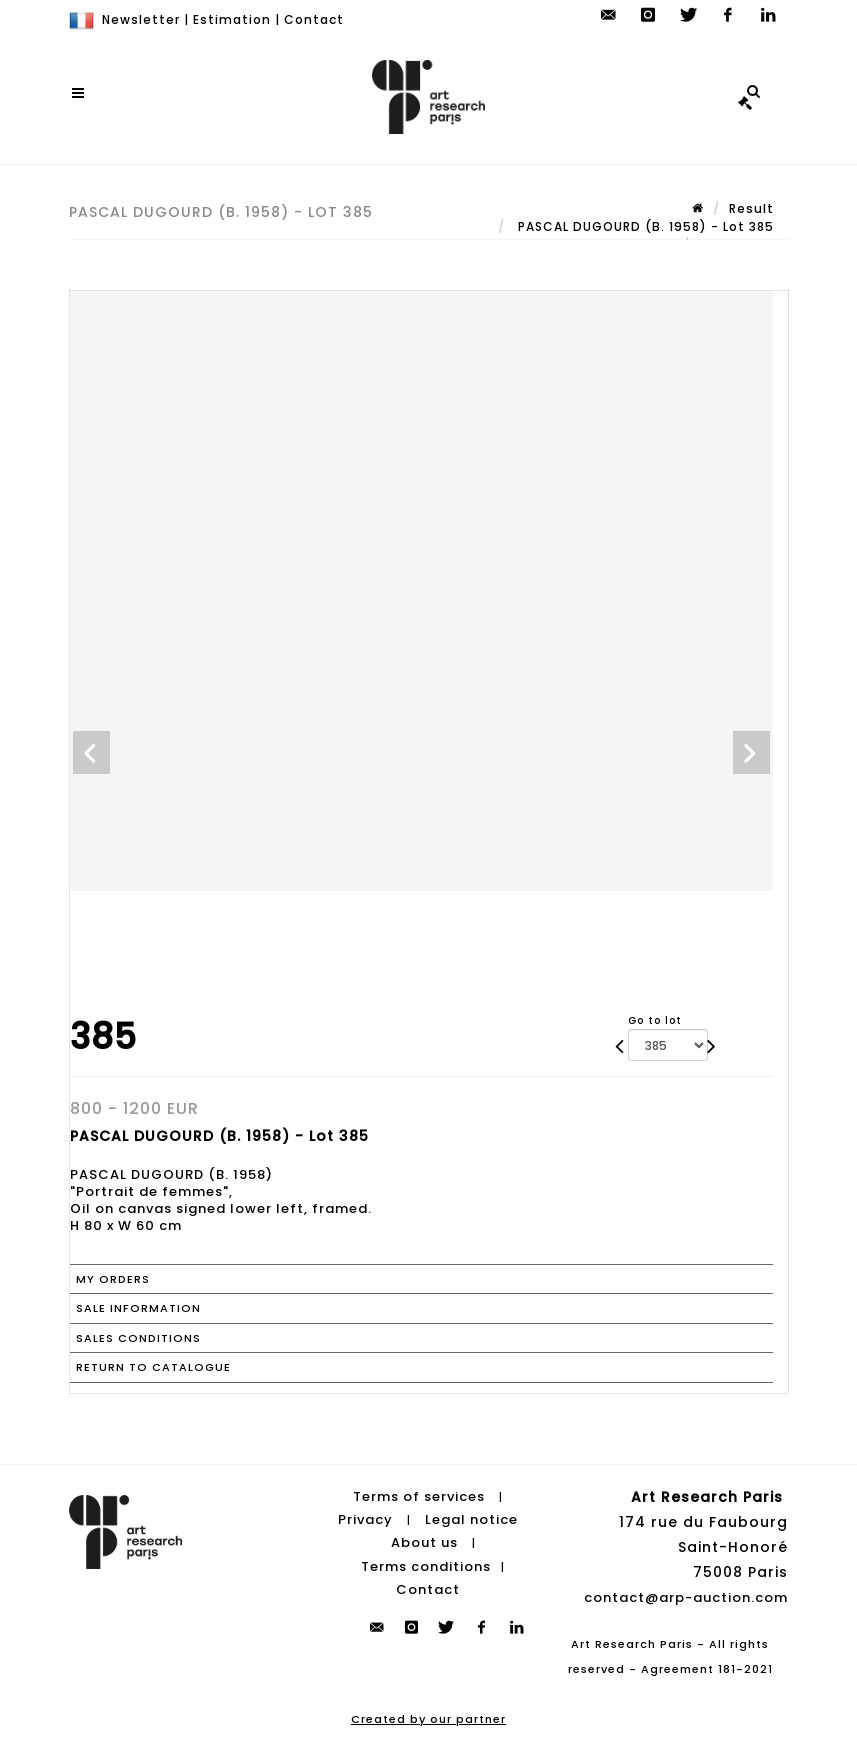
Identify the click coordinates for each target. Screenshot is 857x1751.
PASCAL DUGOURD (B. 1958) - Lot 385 (644, 226)
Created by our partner (428, 1719)
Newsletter (141, 19)
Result (751, 208)
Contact (314, 19)
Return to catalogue (153, 1367)
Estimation (232, 19)
